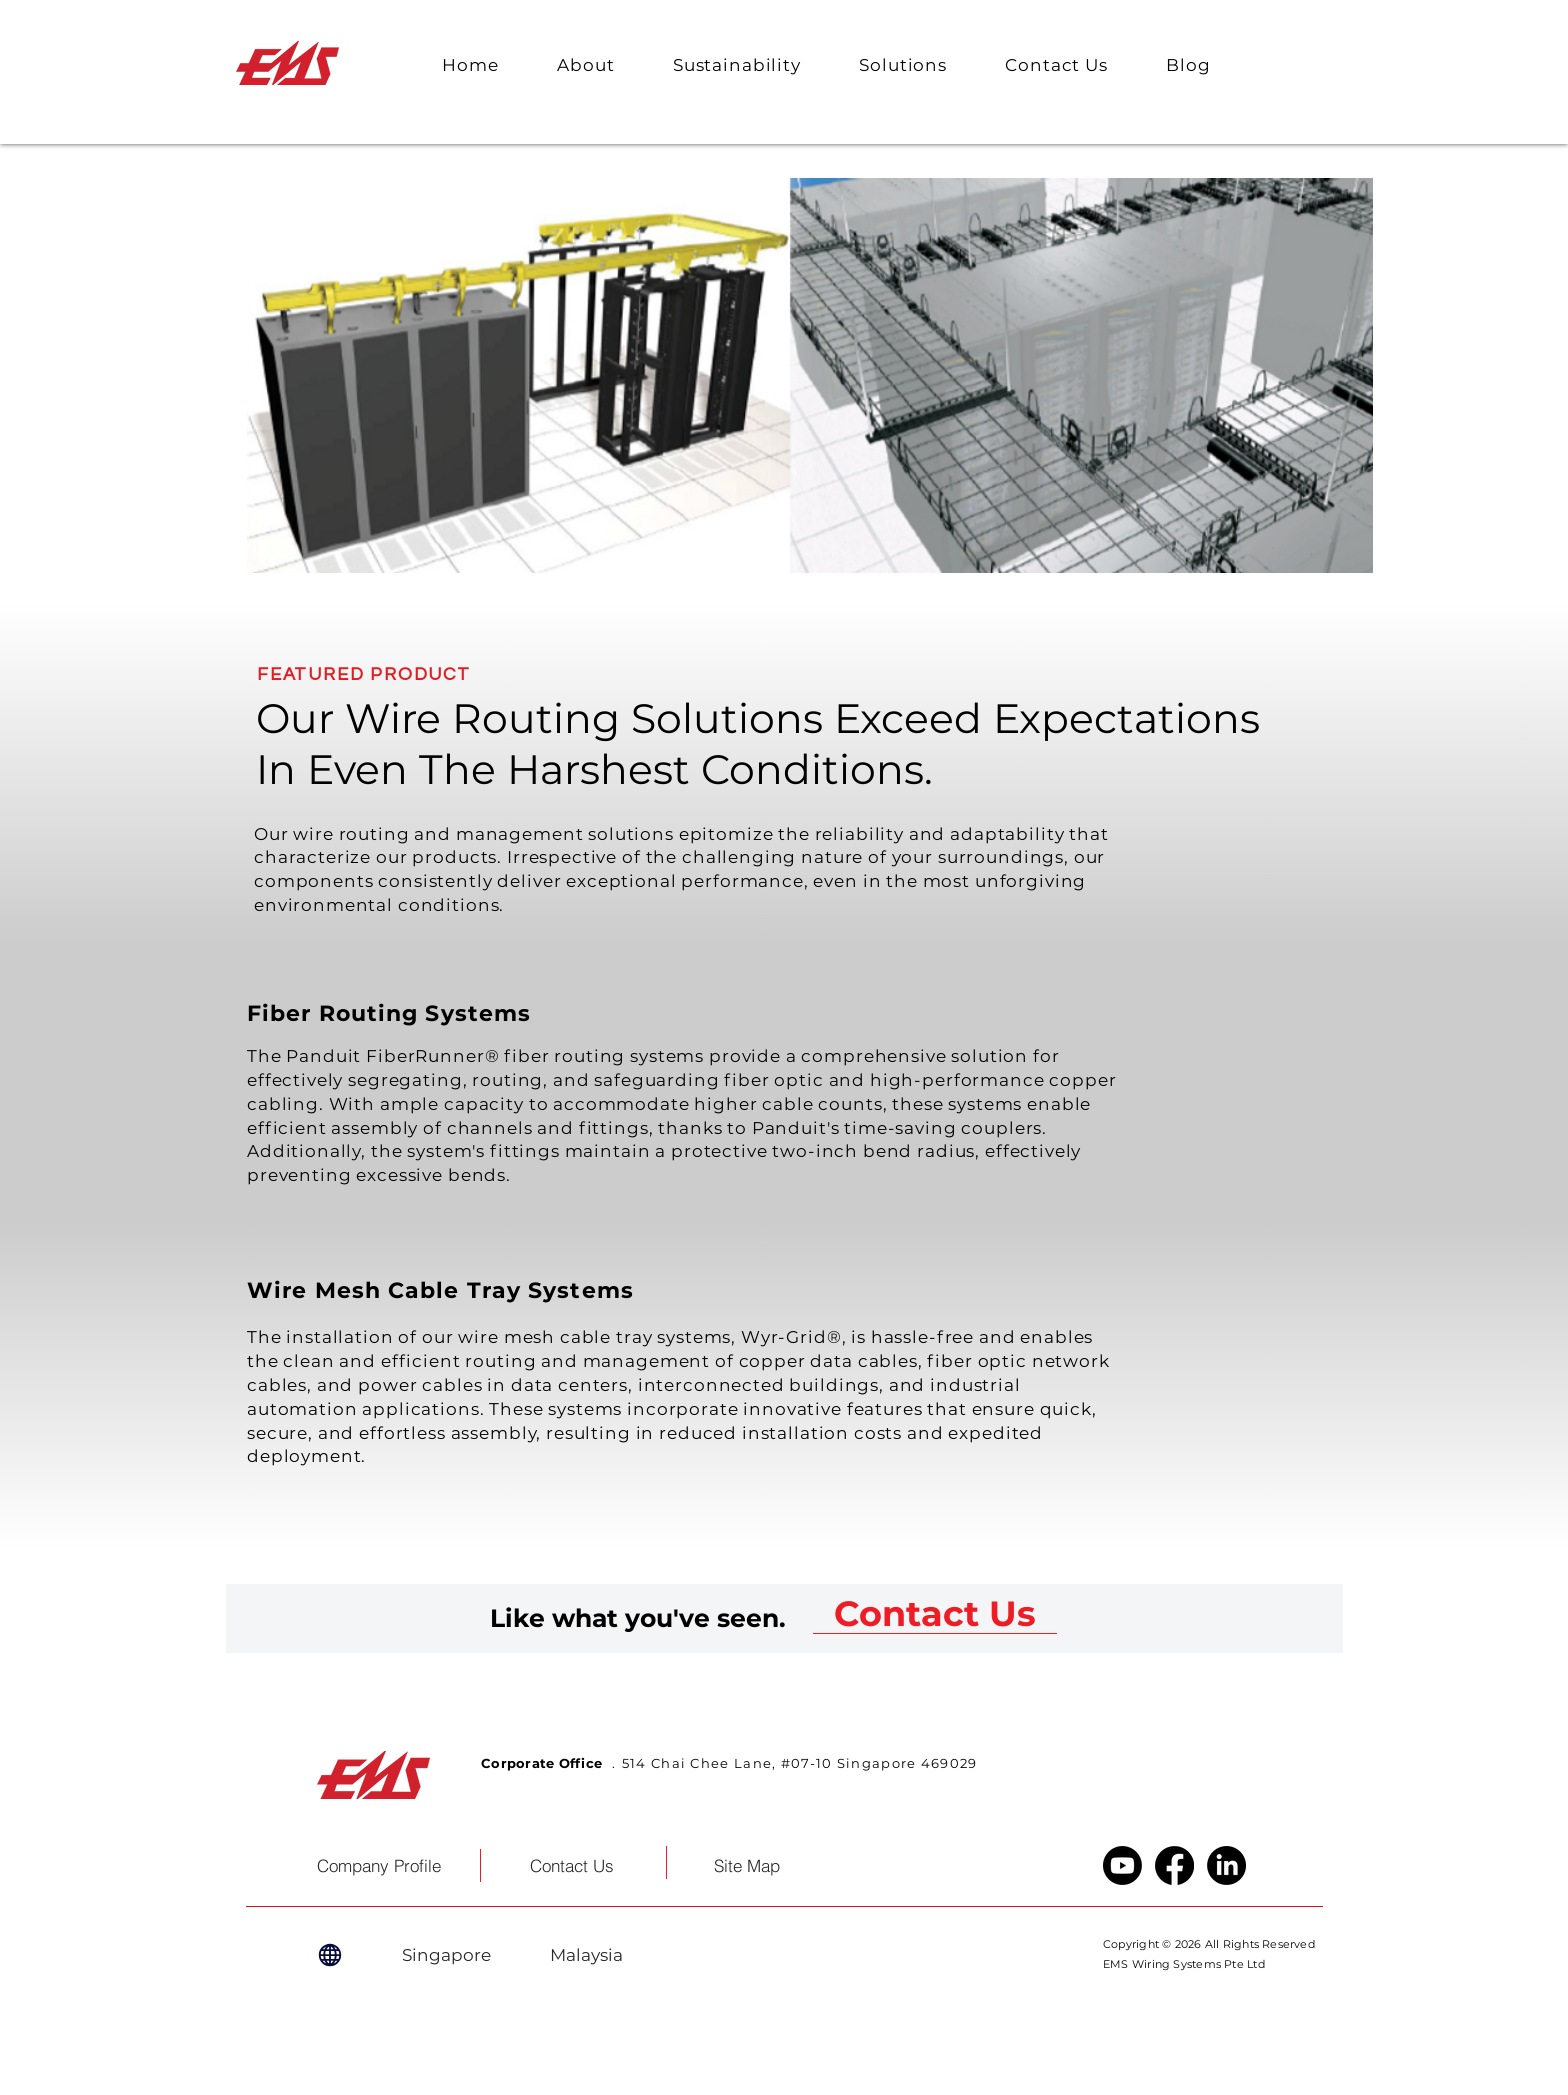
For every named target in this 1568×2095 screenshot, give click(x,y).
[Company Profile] (379, 1865)
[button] (586, 65)
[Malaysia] (586, 1955)
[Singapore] (446, 1955)
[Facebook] (1174, 1865)
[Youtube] (1122, 1865)
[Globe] (330, 1955)
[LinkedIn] (1226, 1865)
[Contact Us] (935, 1614)
